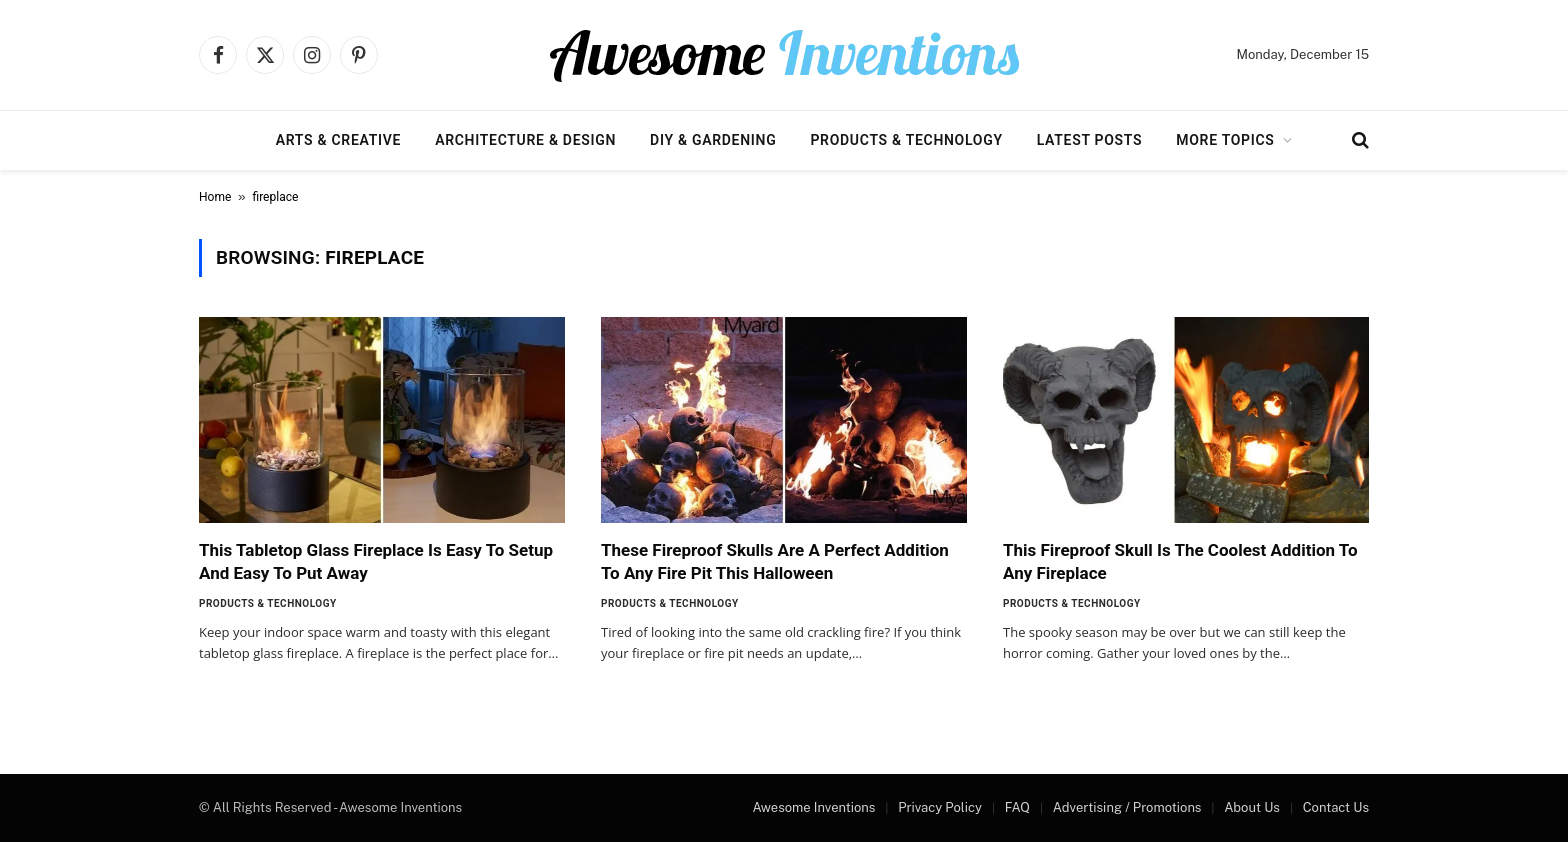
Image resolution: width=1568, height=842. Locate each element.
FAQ (1017, 807)
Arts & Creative (338, 140)
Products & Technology (906, 140)
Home (215, 197)
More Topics (1225, 140)
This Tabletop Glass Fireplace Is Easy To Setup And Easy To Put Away (376, 561)
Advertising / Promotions (1127, 807)
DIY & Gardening (713, 140)
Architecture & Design (525, 140)
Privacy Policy (940, 807)
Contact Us (1336, 807)
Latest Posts (1090, 140)
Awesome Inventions (813, 807)
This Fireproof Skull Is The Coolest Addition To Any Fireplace (1180, 561)
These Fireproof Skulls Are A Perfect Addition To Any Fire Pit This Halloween (775, 561)
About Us (1252, 807)
